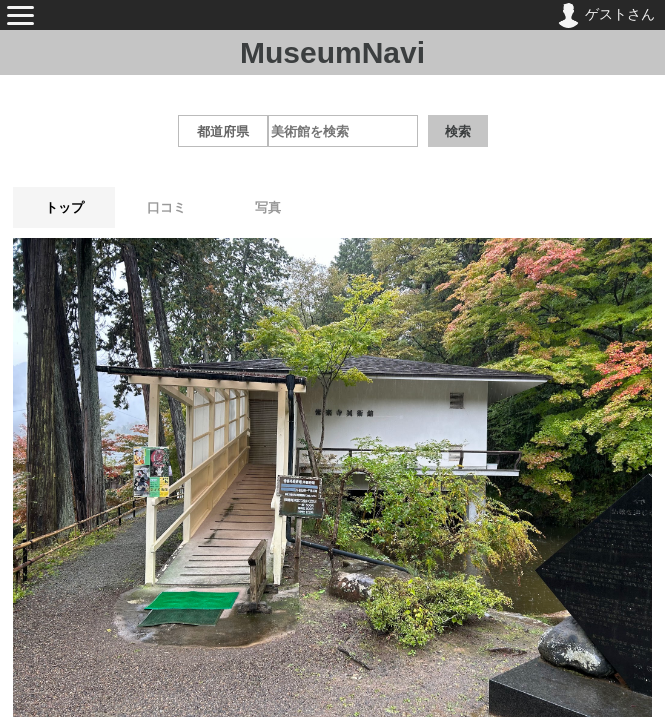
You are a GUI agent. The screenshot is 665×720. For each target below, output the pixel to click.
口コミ (166, 207)
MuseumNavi (332, 52)
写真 (268, 207)
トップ (64, 207)
